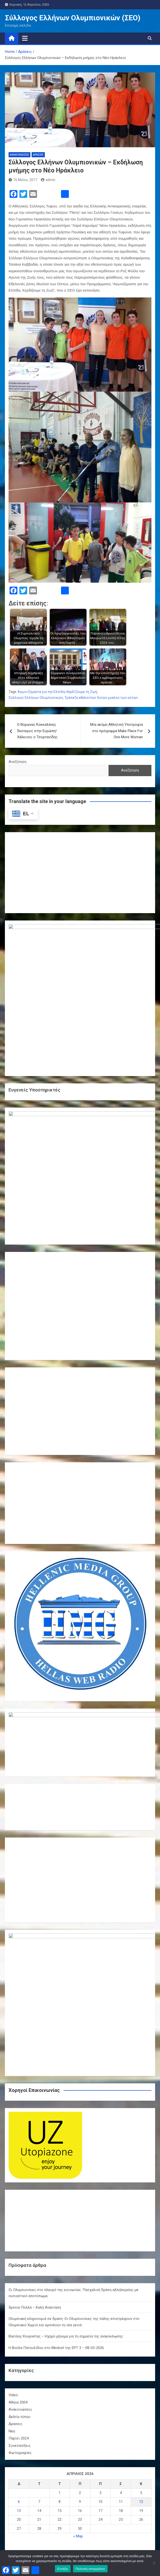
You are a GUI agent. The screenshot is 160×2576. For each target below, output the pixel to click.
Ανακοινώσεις (19, 154)
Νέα (12, 2248)
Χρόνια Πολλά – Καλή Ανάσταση (35, 2124)
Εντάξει (62, 2569)
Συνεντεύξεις (20, 2262)
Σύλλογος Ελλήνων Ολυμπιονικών (36, 698)
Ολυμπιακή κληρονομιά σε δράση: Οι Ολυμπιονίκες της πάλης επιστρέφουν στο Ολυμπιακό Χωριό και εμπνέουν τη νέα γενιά (115, 2439)
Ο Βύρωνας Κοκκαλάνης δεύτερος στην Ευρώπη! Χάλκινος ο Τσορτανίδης (37, 730)
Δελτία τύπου (19, 2233)
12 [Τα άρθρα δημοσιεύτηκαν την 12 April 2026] (141, 2318)
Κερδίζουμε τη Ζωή (81, 692)
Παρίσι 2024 (19, 2255)
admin (48, 180)
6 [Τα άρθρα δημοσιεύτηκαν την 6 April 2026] (19, 2318)
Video (13, 2211)
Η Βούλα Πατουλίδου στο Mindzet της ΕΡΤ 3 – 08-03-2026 (56, 2164)
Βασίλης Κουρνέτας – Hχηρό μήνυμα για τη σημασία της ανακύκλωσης (66, 2153)
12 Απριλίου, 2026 (25, 2452)
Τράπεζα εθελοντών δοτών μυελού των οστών (101, 698)
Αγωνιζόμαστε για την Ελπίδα (41, 692)
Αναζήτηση (17, 762)
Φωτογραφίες (20, 2269)
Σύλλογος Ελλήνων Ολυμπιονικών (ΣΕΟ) (72, 17)
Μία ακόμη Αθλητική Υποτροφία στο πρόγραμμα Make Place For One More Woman (116, 730)
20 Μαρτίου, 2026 (102, 2458)
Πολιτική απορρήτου (90, 2569)
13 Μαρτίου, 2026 (25, 2529)
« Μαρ (78, 2352)
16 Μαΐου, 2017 (23, 180)
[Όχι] (153, 2563)
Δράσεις (38, 154)
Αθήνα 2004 (18, 2219)
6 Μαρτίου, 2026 (101, 2535)
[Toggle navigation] (24, 38)
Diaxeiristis (56, 2452)
